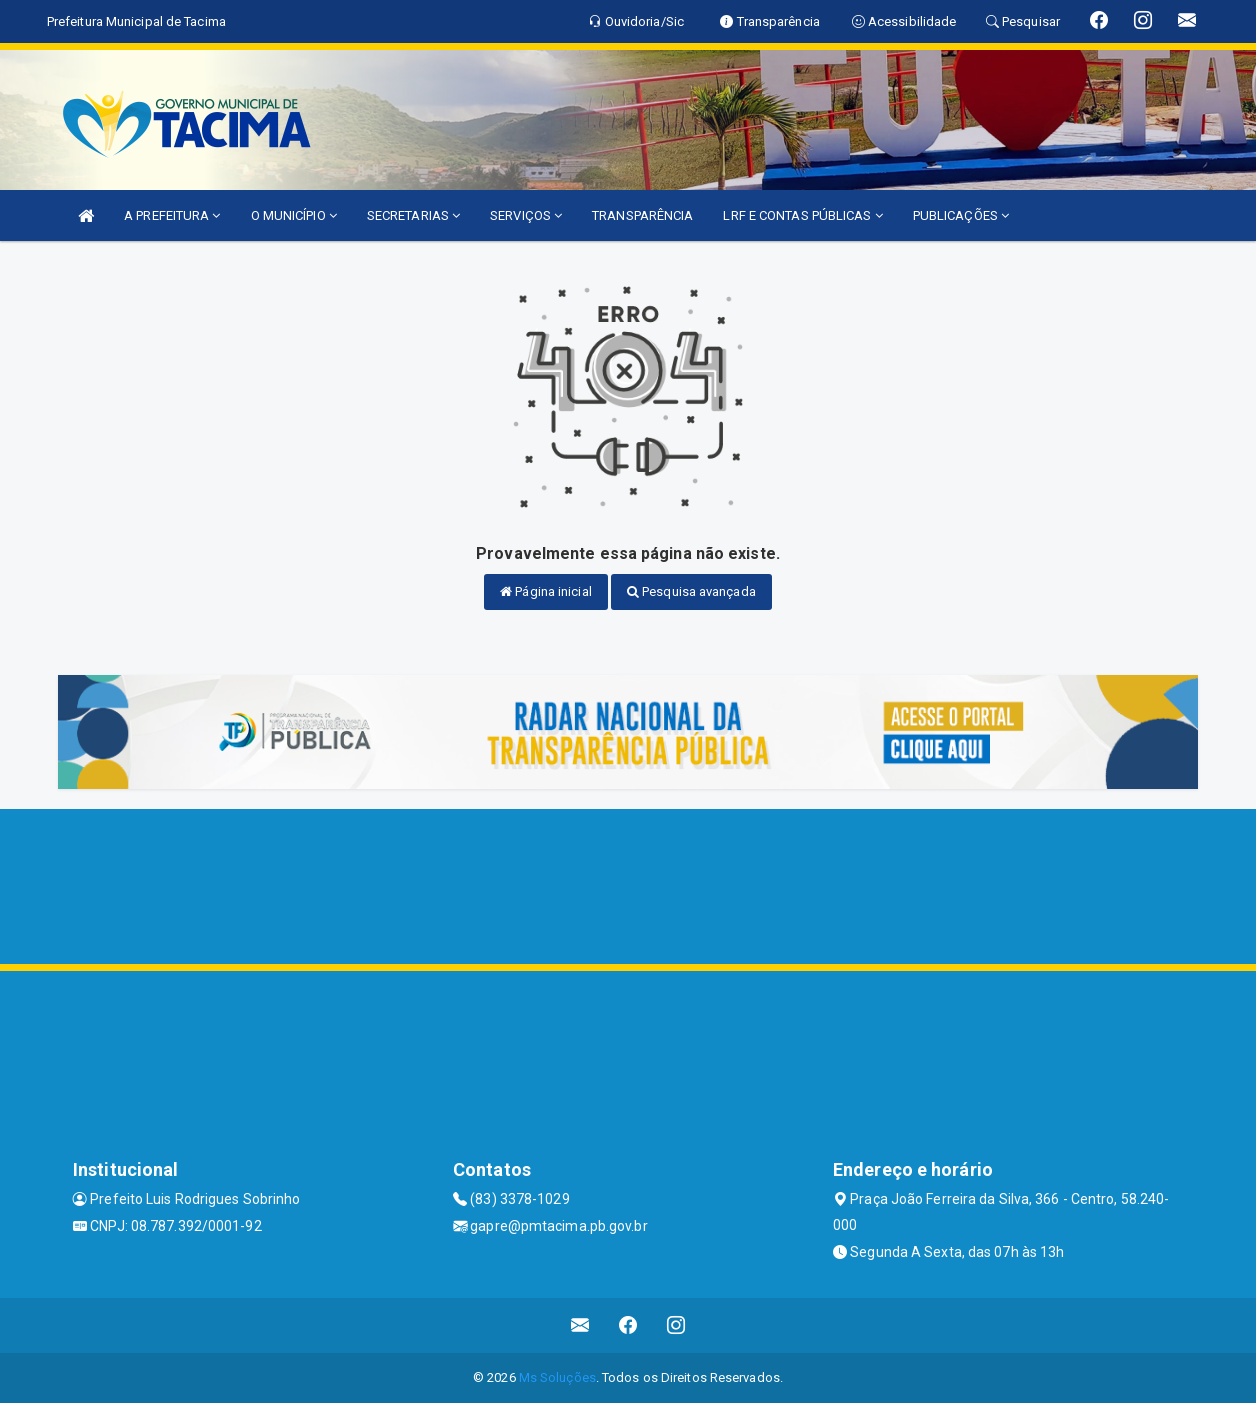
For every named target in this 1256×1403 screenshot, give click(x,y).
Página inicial (546, 591)
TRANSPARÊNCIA (642, 215)
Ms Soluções (557, 1377)
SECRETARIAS (413, 215)
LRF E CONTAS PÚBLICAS (802, 215)
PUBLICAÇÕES (961, 215)
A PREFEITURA (172, 215)
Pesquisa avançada (691, 591)
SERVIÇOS (526, 215)
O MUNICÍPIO (294, 215)
